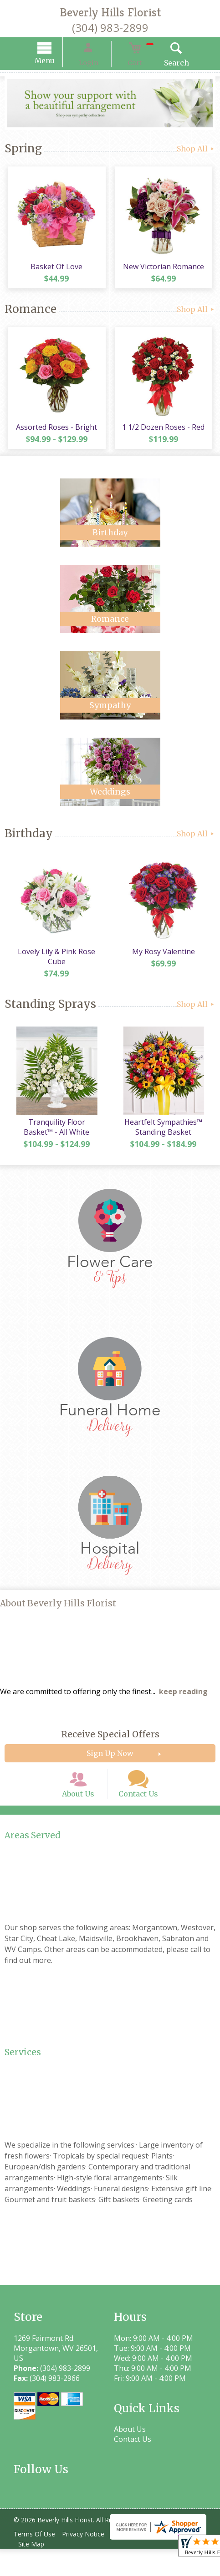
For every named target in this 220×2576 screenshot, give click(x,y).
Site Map (33, 2571)
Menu (57, 62)
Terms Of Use (36, 2561)
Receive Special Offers (110, 1749)
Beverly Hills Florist (110, 12)
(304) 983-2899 (110, 27)
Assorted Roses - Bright (55, 435)
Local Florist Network (153, 2561)
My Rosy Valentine (164, 963)
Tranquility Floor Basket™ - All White (55, 1142)
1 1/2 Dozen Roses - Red (165, 435)
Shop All (196, 150)
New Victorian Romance (164, 271)
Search (163, 64)
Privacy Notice (89, 2561)
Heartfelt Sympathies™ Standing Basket (165, 1142)
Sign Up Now (110, 1768)
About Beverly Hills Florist (58, 1618)
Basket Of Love (55, 271)
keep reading (183, 1706)
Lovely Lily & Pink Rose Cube (55, 968)
